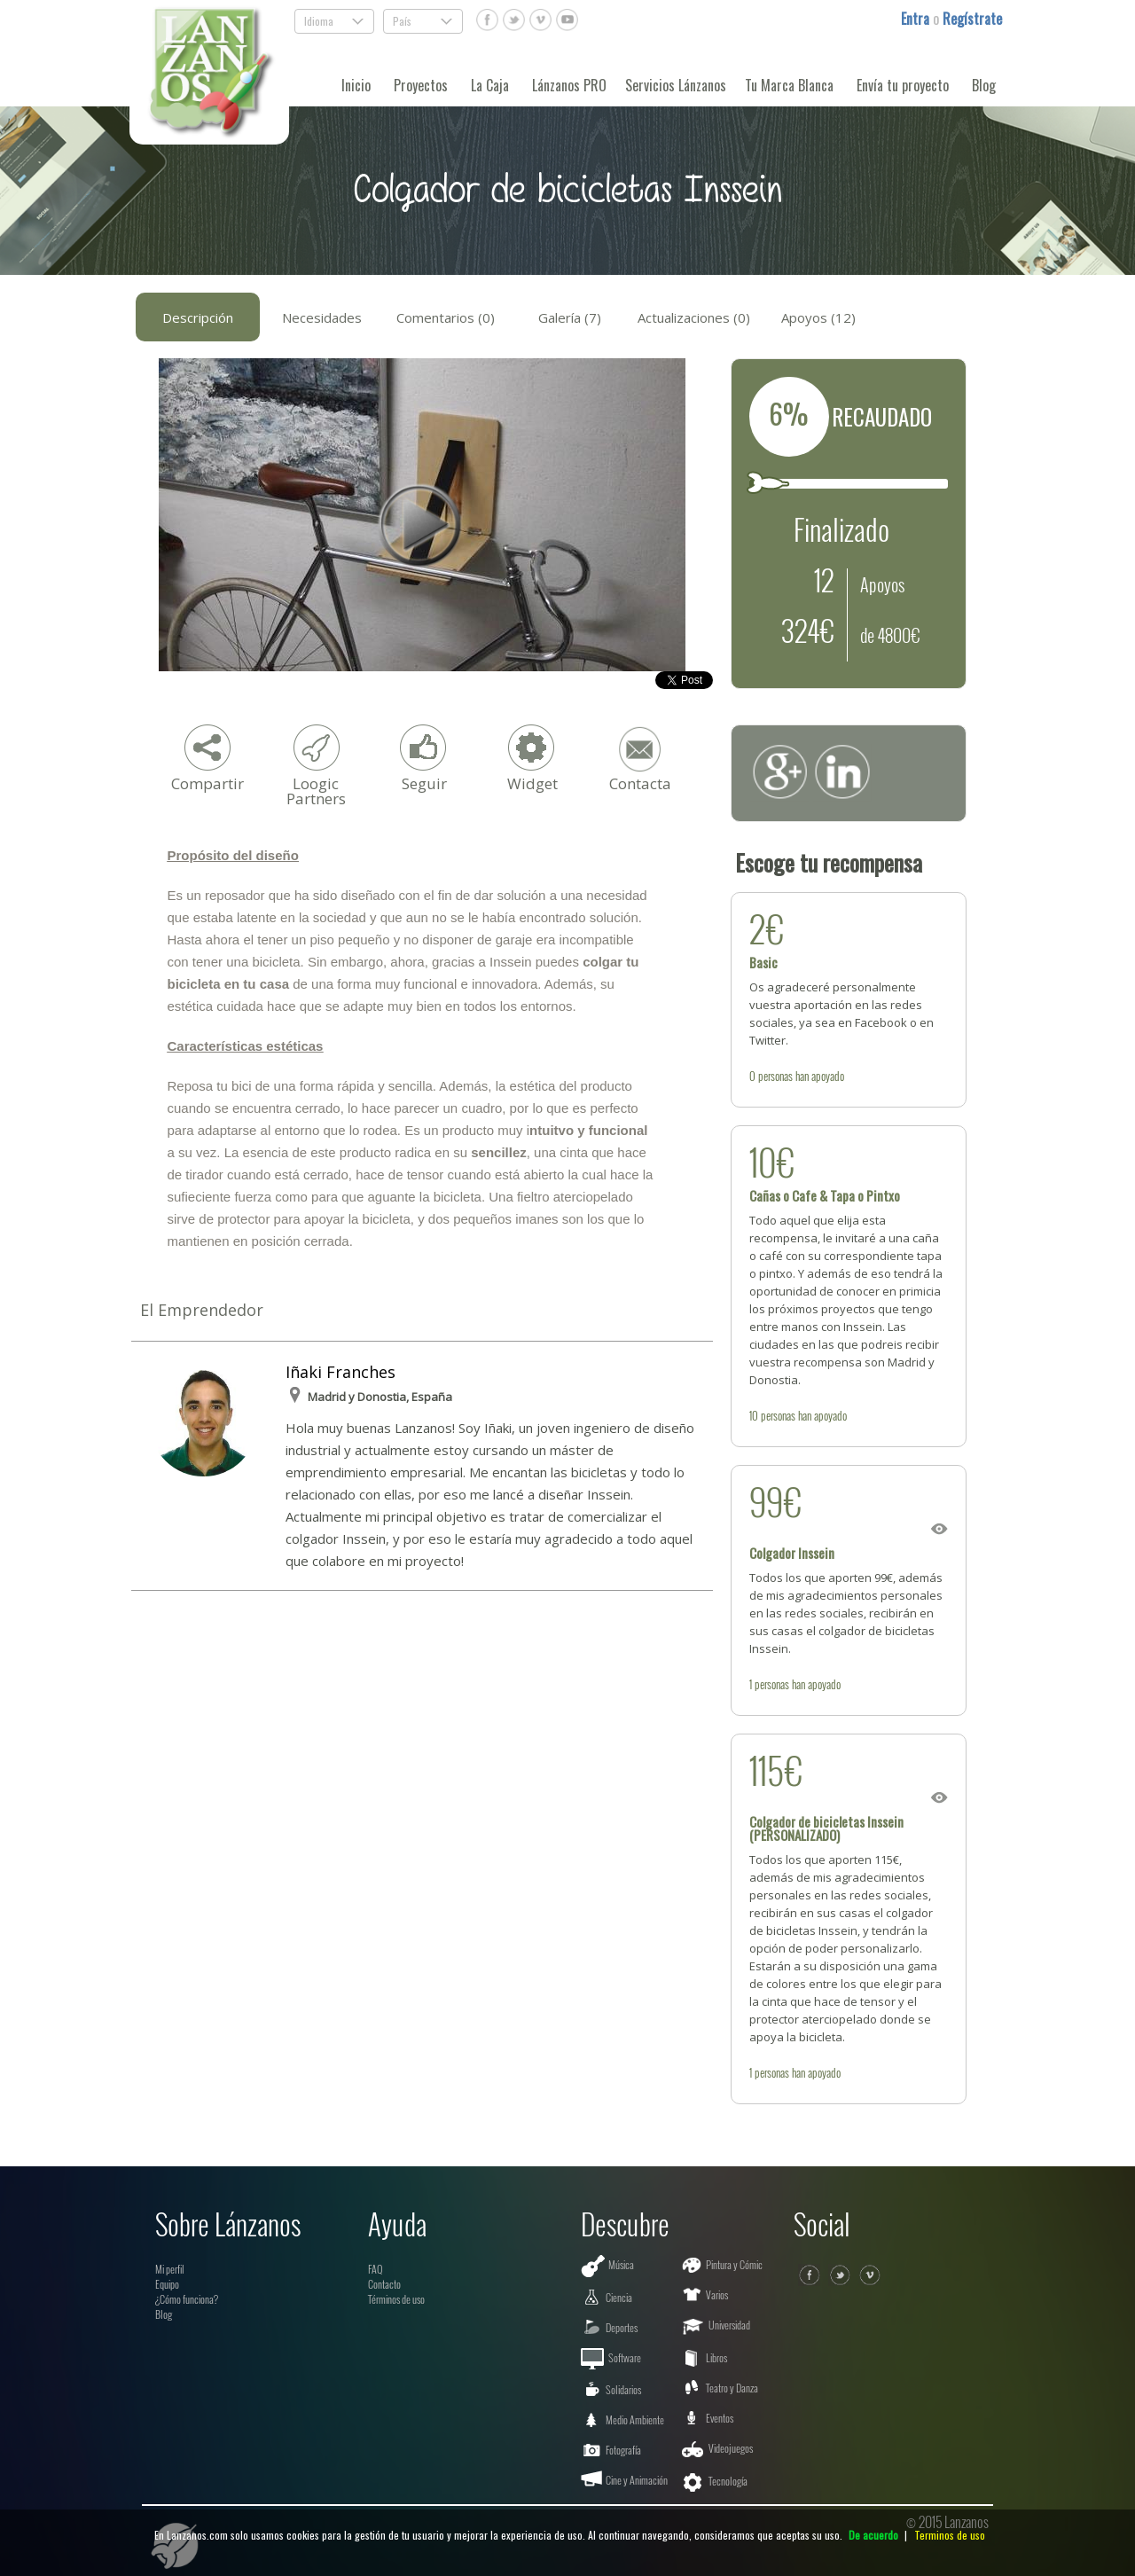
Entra (917, 18)
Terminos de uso (949, 2534)
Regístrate (972, 18)
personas (775, 1075)
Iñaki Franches (340, 1371)
